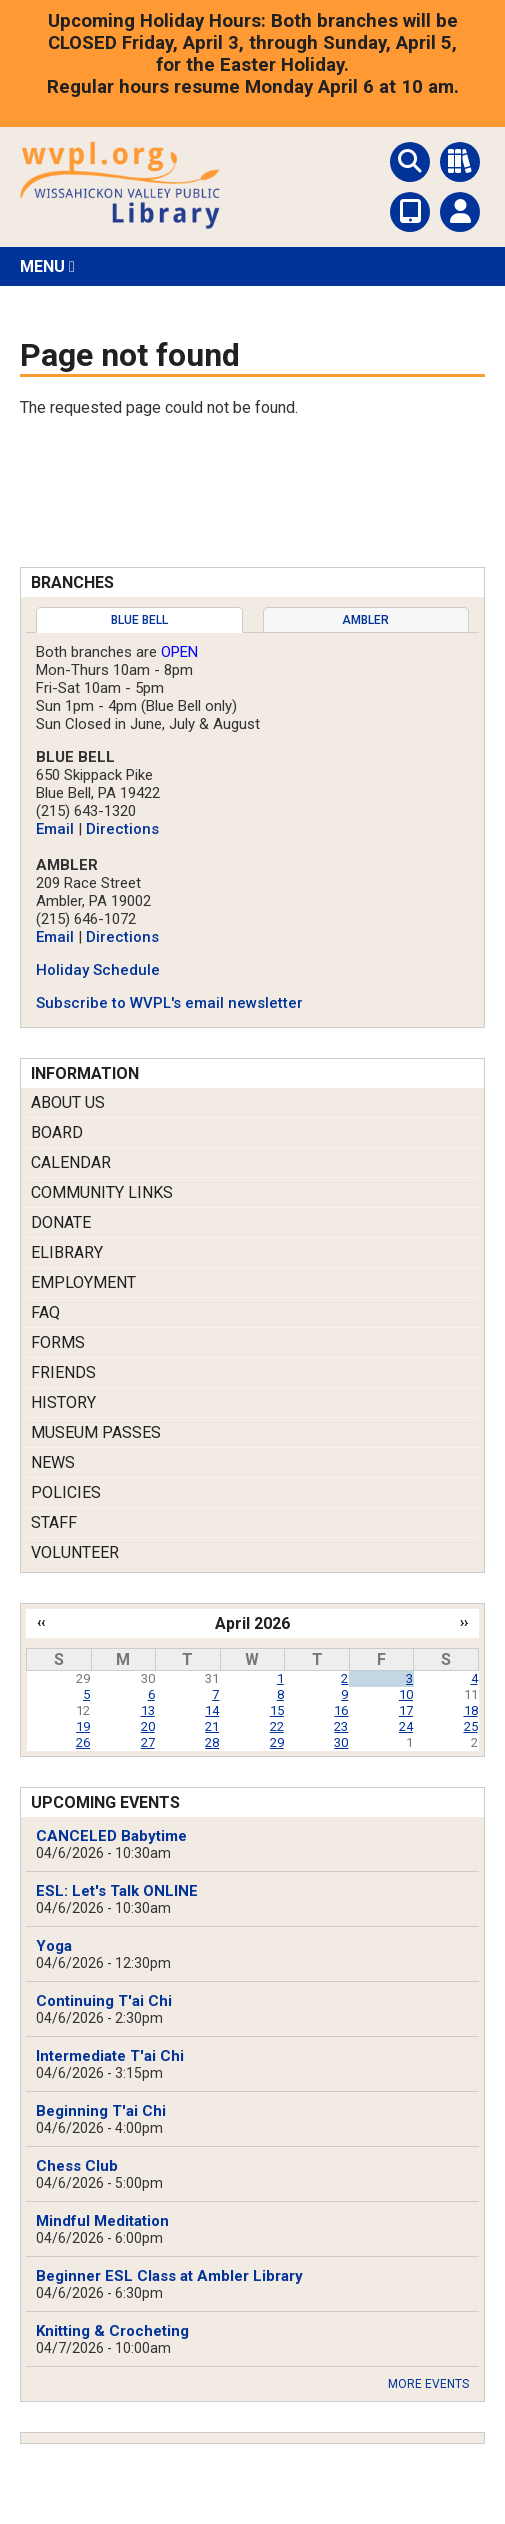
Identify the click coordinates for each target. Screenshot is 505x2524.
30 (341, 1742)
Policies (66, 1492)
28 (212, 1742)
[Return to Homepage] (120, 223)
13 (148, 1710)
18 (471, 1710)
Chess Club (77, 2166)
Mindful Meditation (102, 2221)
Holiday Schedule (98, 970)
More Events (428, 2384)
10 (406, 1694)
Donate (61, 1222)
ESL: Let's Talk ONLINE (117, 1891)
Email (55, 829)
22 (277, 1726)
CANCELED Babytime (111, 1836)
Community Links (102, 1192)
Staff (54, 1522)
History (63, 1402)
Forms (58, 1342)
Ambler (365, 620)
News (53, 1462)
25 (471, 1726)
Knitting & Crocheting (112, 2331)
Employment (83, 1282)
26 (83, 1742)
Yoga (54, 1946)
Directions (122, 829)
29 (277, 1742)
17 (406, 1710)
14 (212, 1710)
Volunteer (75, 1552)
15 (277, 1710)
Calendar (71, 1162)
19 (83, 1726)
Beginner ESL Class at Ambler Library (169, 2276)
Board (57, 1132)
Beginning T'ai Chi (101, 2111)
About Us (68, 1102)
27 (148, 1742)
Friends (63, 1372)
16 (341, 1710)
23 (341, 1726)
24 (406, 1726)
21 (212, 1726)
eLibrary (67, 1252)
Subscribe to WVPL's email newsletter (169, 1003)
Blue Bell (139, 620)
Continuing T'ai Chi (104, 2001)
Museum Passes (96, 1432)
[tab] (139, 620)
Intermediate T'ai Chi (110, 2056)
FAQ (45, 1312)
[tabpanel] (252, 827)
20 (148, 1726)
